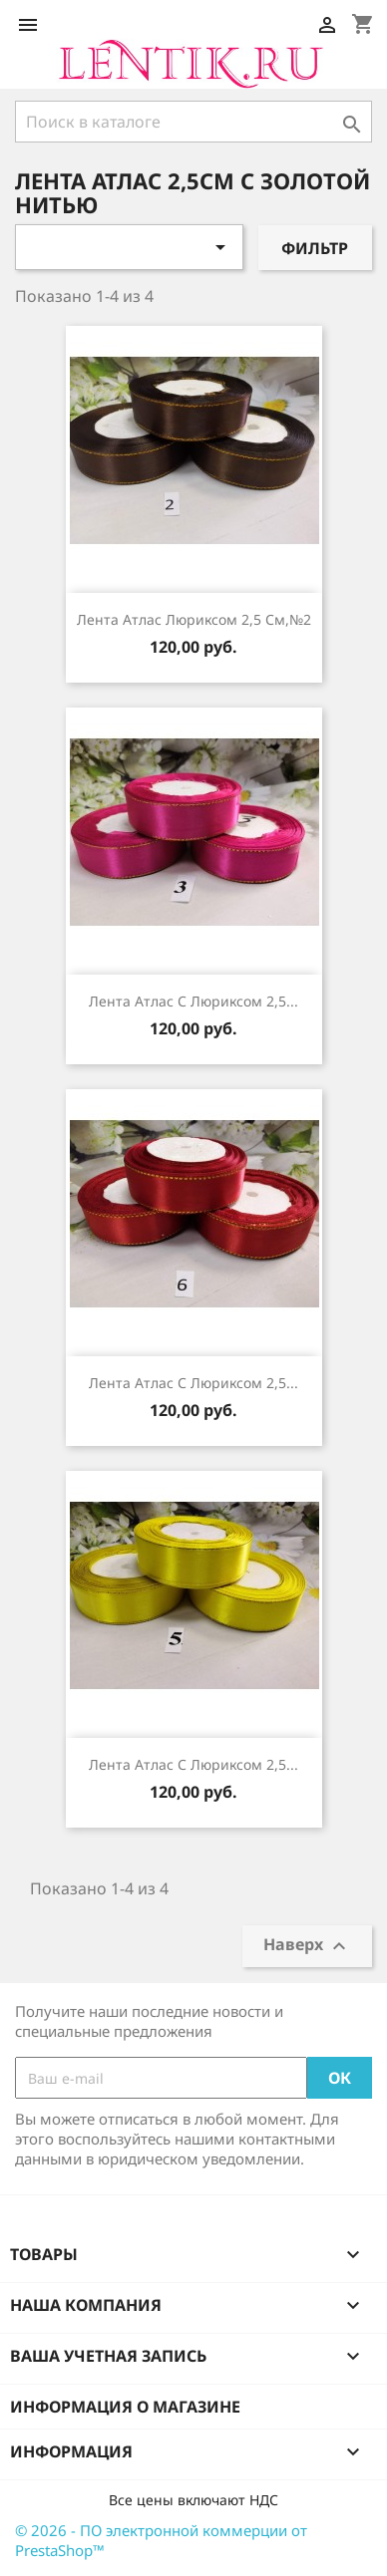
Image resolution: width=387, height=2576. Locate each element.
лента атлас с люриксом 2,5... (193, 1001)
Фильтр (314, 248)
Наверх (307, 1946)
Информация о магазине (125, 2407)
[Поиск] (193, 122)
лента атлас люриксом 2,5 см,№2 (194, 619)
